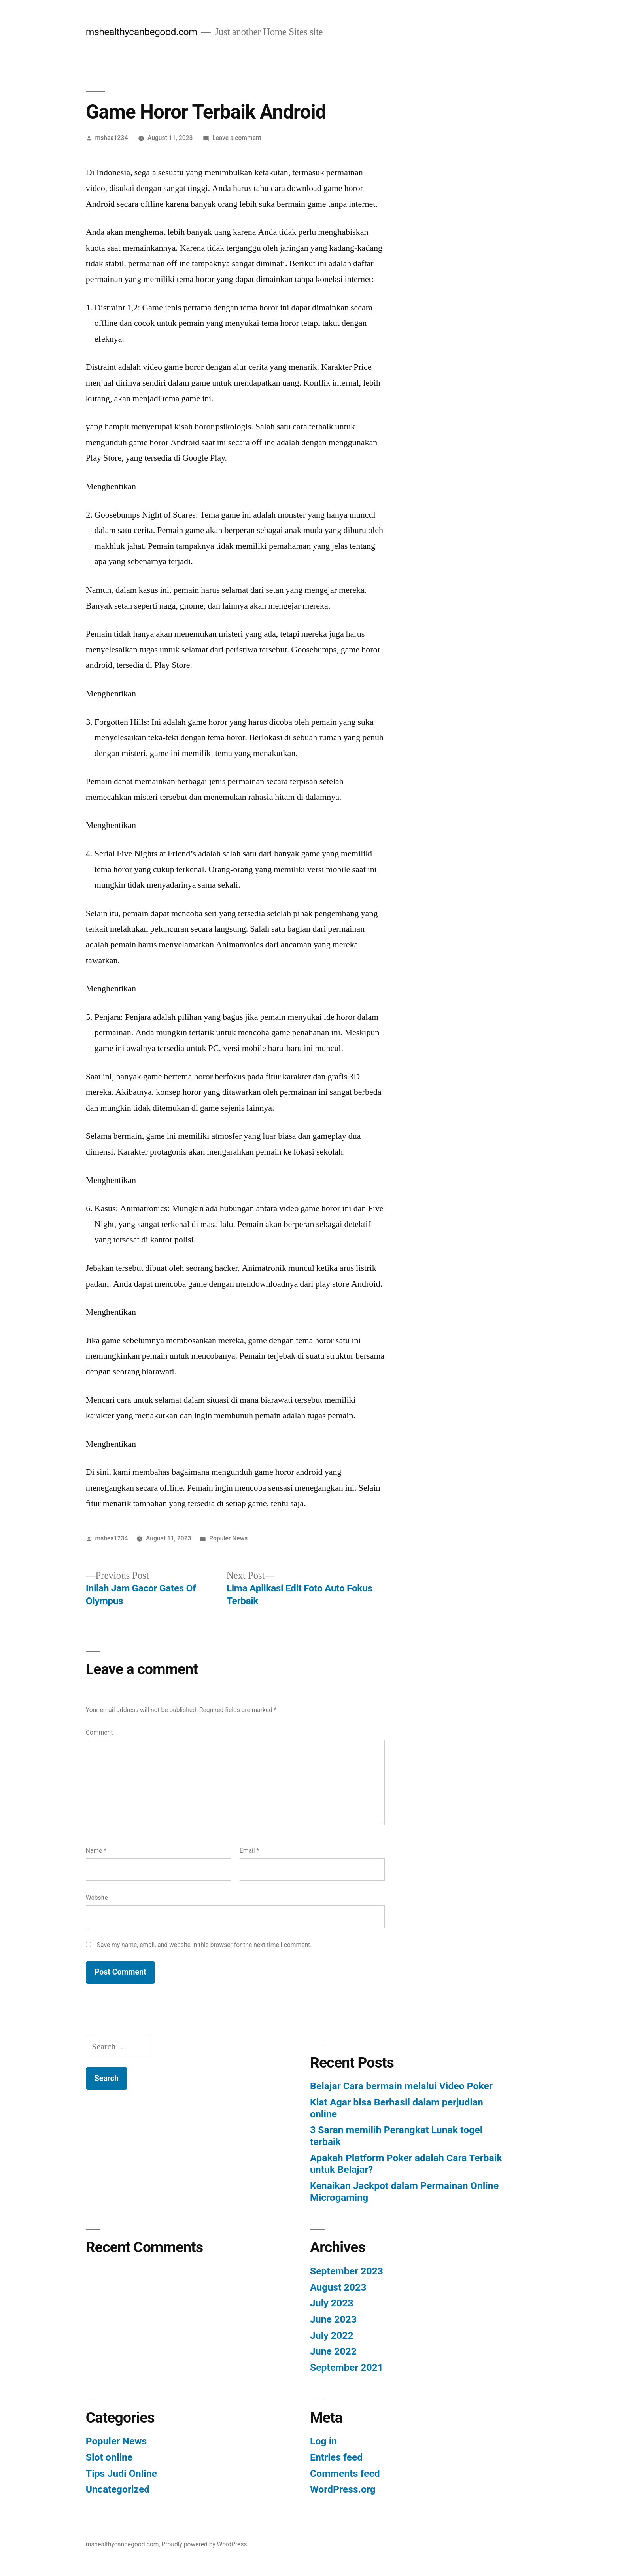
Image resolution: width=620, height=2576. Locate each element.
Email (249, 1850)
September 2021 (346, 2367)
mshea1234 (111, 138)
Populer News (228, 1538)
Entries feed (336, 2457)
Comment (99, 1732)
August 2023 (338, 2287)
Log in (323, 2441)
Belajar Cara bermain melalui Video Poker (401, 2086)
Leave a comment (236, 138)
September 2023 (346, 2271)
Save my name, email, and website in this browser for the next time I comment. (204, 1945)
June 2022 (333, 2351)
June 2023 (333, 2319)
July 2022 (331, 2335)
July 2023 (331, 2303)
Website (97, 1897)
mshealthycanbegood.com (141, 32)
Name (96, 1850)
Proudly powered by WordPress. (204, 2544)
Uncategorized (118, 2489)
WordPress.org (343, 2489)
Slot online (109, 2457)
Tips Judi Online (121, 2473)
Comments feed (345, 2473)
